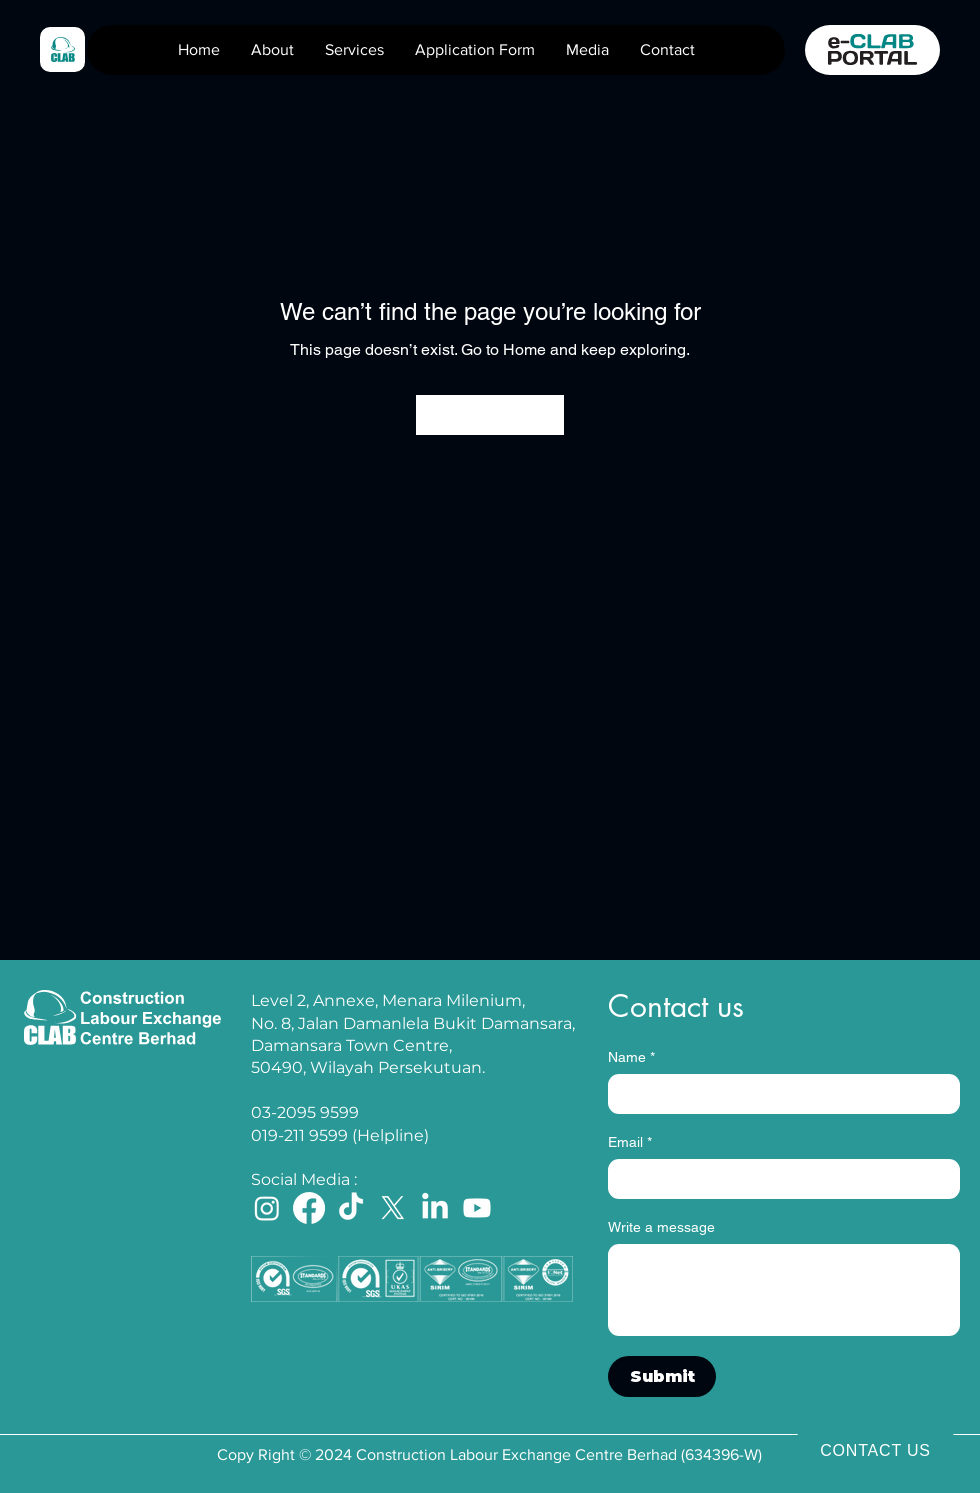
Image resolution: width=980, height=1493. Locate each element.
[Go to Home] (490, 415)
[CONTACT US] (875, 1450)
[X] (393, 1208)
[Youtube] (477, 1208)
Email (630, 1142)
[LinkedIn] (435, 1208)
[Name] (778, 1094)
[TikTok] (351, 1208)
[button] (354, 50)
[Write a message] (784, 1290)
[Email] (778, 1179)
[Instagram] (267, 1208)
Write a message (661, 1227)
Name (631, 1057)
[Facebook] (309, 1208)
